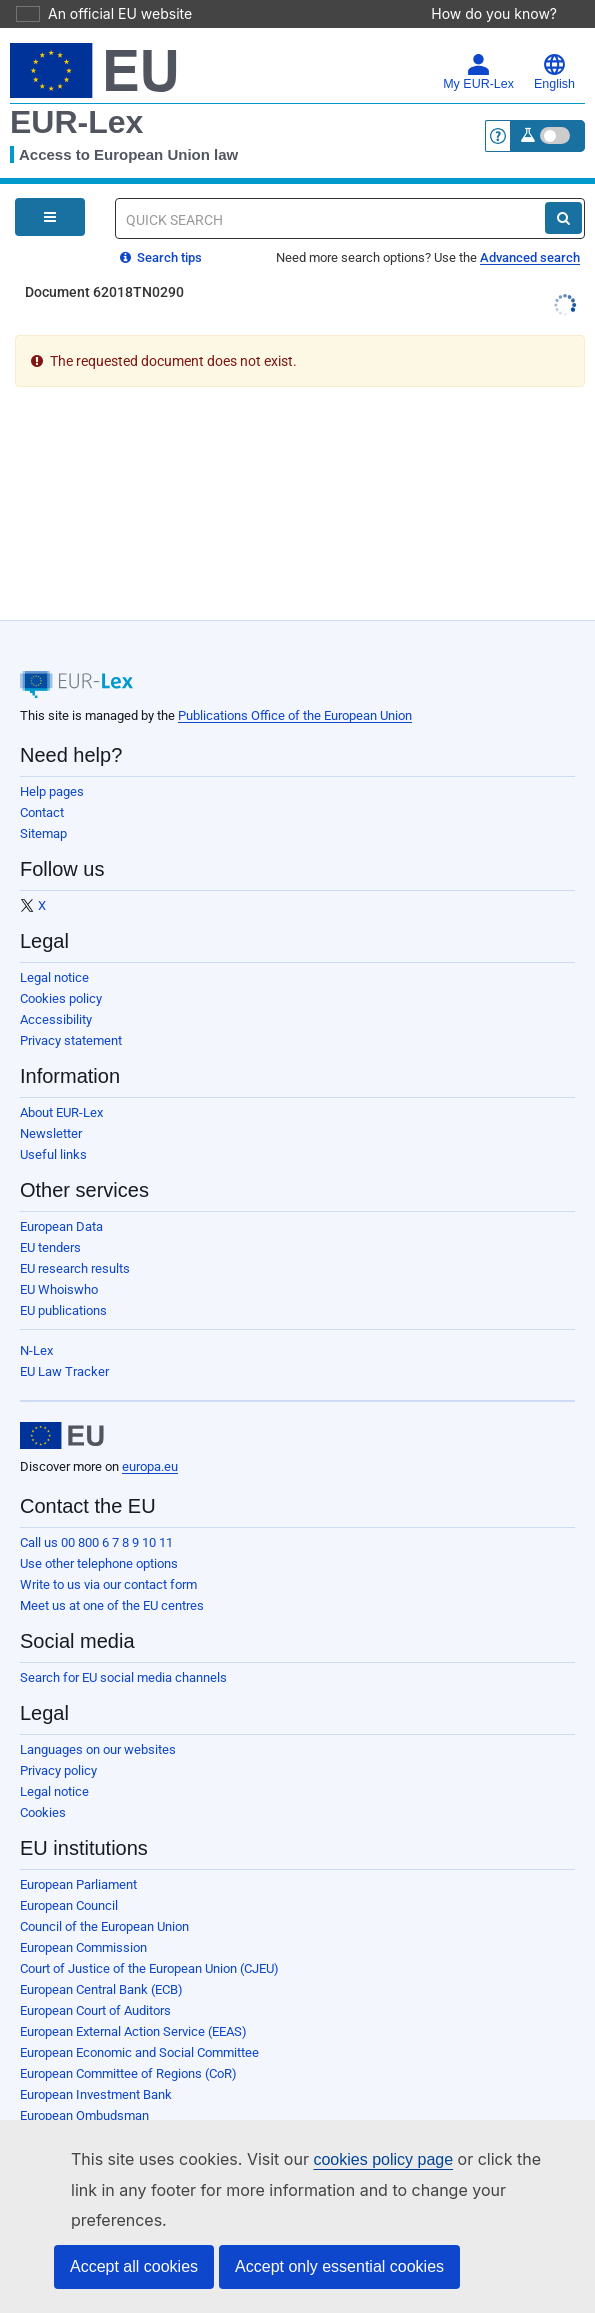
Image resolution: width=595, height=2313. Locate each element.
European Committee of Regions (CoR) (128, 2045)
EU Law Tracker (64, 1343)
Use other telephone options (99, 1535)
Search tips (161, 229)
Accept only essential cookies (339, 2266)
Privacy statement (71, 1012)
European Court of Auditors (95, 1982)
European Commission (83, 1919)
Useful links (53, 1126)
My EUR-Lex (478, 44)
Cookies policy (61, 970)
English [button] (554, 44)
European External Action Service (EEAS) (133, 2003)
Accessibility (56, 991)
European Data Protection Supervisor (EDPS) (145, 2108)
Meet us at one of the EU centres (112, 1577)
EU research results (75, 1240)
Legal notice (54, 949)
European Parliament (78, 1856)
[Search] (563, 190)
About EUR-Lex (61, 1084)
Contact (42, 784)
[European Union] (62, 1408)
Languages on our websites (98, 1721)
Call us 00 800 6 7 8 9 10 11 (96, 1514)
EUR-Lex (76, 94)
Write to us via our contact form (108, 1556)
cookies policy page (351, 2189)
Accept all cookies (134, 2266)
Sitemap (43, 805)
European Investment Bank (96, 2066)
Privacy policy (58, 1742)
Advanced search (530, 229)
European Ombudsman (84, 2087)
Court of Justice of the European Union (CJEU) (149, 1940)
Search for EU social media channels (123, 1649)
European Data (61, 1198)
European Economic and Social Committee (139, 2024)
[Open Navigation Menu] (50, 189)
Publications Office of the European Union (295, 687)
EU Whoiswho (59, 1261)
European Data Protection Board (110, 2129)
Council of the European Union (104, 1898)
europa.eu (150, 1438)
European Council (69, 1877)
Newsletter (51, 1105)
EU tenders (50, 1219)
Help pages (52, 763)
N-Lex (36, 1322)
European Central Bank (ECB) (101, 1961)
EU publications (63, 1282)
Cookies (43, 1784)
